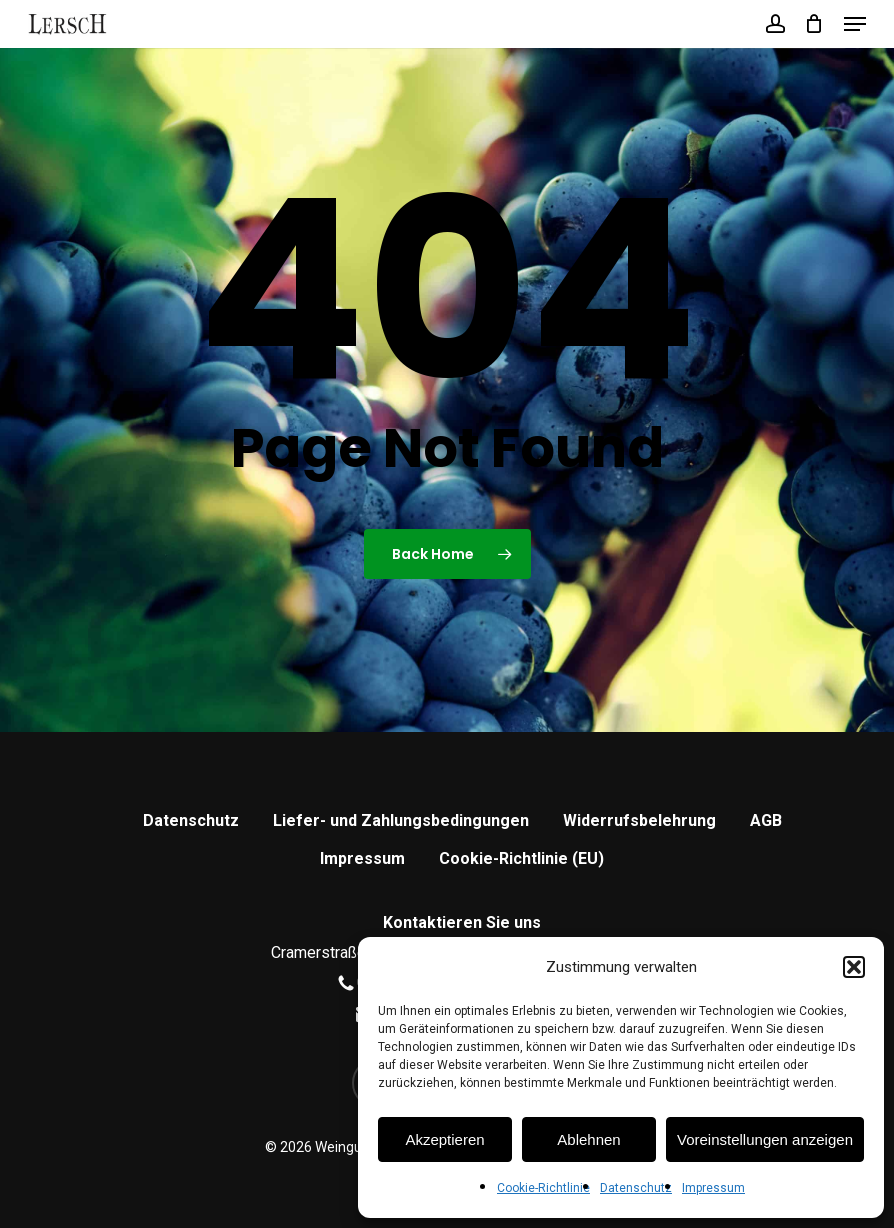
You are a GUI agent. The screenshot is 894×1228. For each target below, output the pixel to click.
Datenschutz (636, 1188)
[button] (854, 967)
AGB (766, 820)
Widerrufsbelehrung (639, 820)
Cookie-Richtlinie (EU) (521, 858)
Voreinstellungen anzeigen (765, 1139)
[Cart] (814, 24)
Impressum (713, 1188)
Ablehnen (588, 1139)
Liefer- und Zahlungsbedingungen (401, 820)
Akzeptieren (444, 1139)
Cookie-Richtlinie (543, 1188)
